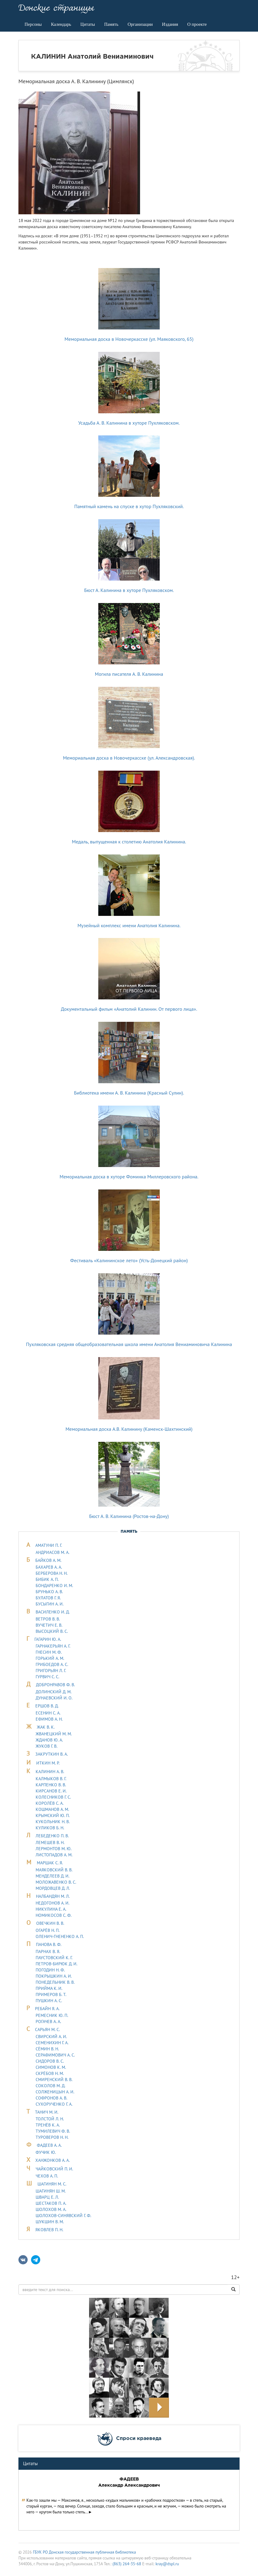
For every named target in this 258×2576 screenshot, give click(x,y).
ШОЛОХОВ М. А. (51, 2209)
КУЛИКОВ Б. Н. (50, 1828)
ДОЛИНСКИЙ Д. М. (54, 1692)
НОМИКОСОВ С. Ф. (54, 1915)
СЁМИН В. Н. (47, 2049)
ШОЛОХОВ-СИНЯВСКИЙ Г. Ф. (63, 2215)
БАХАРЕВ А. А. (49, 1567)
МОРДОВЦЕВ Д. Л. (53, 1888)
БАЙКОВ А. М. (48, 1560)
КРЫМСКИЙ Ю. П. (53, 1815)
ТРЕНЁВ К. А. (48, 2125)
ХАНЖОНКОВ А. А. (52, 2160)
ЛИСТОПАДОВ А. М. (54, 1855)
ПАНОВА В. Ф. (48, 1944)
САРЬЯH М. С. (47, 2029)
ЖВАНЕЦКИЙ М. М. (54, 1734)
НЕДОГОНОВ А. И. (52, 1903)
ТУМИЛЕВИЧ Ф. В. (53, 2131)
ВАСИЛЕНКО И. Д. (53, 1612)
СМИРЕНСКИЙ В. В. (54, 2079)
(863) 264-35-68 (126, 2563)
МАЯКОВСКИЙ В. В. (54, 1870)
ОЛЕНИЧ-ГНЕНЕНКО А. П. (60, 1936)
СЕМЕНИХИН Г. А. (52, 2042)
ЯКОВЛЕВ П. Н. (49, 2229)
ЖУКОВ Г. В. (46, 1746)
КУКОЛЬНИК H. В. (53, 1821)
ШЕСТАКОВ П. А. (51, 2203)
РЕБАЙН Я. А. (47, 2008)
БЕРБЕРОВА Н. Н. (52, 1573)
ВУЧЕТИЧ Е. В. (49, 1625)
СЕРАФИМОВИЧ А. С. (55, 2055)
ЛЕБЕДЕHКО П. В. (52, 1836)
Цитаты (87, 24)
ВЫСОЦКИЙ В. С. (52, 1631)
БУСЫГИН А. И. (50, 1604)
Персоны (33, 24)
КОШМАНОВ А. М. (52, 1809)
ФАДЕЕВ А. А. (49, 2145)
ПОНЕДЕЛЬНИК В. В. (55, 1982)
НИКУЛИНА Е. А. (51, 1909)
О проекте (197, 24)
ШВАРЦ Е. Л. (47, 2197)
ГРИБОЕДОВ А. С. (52, 1664)
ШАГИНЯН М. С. (51, 2184)
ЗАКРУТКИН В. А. (51, 1754)
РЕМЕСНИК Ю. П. (52, 2015)
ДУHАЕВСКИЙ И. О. (54, 1698)
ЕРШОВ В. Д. (47, 1706)
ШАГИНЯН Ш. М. (51, 2191)
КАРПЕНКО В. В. (51, 1785)
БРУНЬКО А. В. (49, 1591)
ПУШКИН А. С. (49, 2000)
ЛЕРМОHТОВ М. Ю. (54, 1848)
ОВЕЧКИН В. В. (50, 1923)
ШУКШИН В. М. (50, 2221)
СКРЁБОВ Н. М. (50, 2073)
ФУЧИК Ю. (46, 2152)
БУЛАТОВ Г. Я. (48, 1598)
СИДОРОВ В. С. (50, 2061)
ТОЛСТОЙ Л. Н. (50, 2119)
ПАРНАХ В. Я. (48, 1951)
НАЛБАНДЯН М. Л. (53, 1896)
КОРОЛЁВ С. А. (50, 1803)
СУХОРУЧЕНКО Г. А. (54, 2104)
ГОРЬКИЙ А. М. (50, 1658)
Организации (140, 24)
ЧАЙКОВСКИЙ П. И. (54, 2169)
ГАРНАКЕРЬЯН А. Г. (53, 1646)
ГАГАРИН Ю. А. (47, 1639)
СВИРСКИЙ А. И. (51, 2036)
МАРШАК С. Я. (50, 1863)
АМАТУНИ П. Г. (48, 1545)
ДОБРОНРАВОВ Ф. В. (55, 1684)
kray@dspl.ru (167, 2563)
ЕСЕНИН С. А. (48, 1713)
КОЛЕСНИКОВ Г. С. (53, 1797)
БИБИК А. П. (47, 1579)
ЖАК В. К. (46, 1727)
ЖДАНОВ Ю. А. (49, 1740)
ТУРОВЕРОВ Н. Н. (52, 2137)
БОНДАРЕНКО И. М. (54, 1585)
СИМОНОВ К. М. (51, 2067)
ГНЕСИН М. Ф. (49, 1652)
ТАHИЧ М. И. (46, 2112)
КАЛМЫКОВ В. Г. (51, 1778)
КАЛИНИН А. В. (50, 1771)
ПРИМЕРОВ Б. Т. (51, 1994)
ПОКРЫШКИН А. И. (54, 1976)
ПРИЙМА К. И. (49, 1988)
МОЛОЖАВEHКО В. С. (56, 1882)
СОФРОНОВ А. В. (51, 2098)
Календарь (61, 24)
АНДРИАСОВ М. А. (52, 1552)
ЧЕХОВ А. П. (47, 2176)
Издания (170, 24)
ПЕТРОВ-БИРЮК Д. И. (56, 1964)
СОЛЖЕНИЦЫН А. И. (55, 2092)
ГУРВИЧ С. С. (47, 1676)
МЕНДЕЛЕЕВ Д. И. (52, 1876)
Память (111, 24)
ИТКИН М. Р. (48, 1763)
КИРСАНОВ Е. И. (51, 1791)
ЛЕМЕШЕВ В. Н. (50, 1842)
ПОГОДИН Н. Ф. (50, 1970)
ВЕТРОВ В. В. (48, 1619)
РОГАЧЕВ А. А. (48, 2021)
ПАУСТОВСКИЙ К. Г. (54, 1957)
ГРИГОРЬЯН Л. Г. (51, 1670)
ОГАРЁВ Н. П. (48, 1930)
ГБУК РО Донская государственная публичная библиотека (84, 2552)
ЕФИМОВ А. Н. (49, 1719)
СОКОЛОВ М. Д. (50, 2085)
